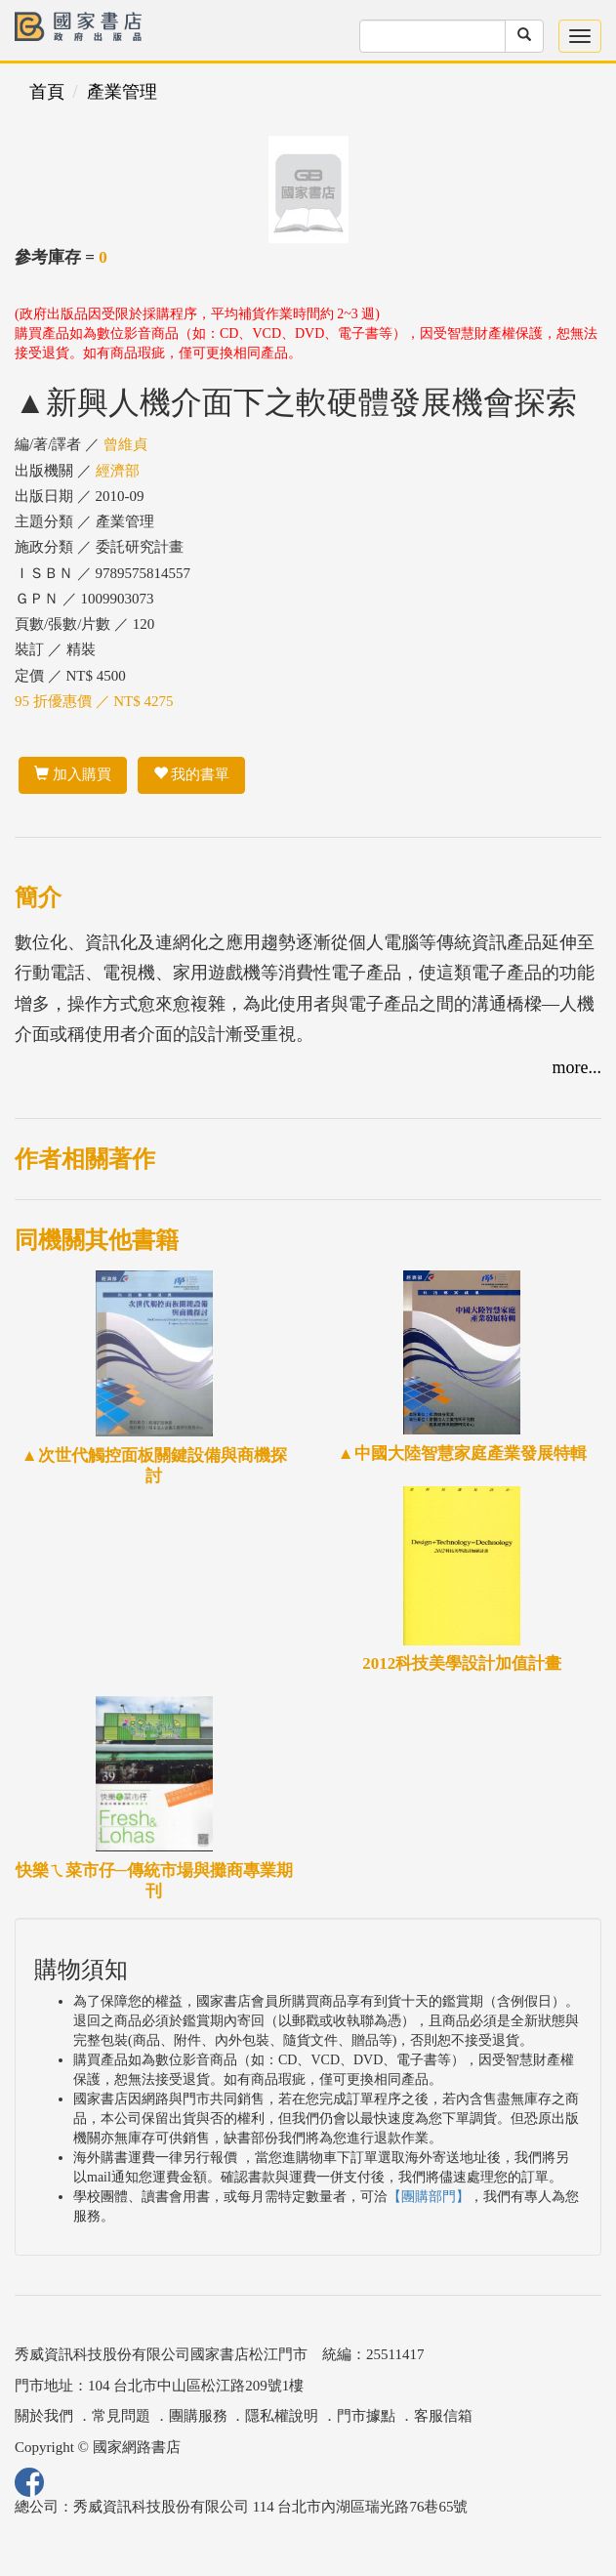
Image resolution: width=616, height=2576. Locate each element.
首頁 (46, 92)
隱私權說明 (281, 2416)
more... (577, 1067)
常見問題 (121, 2416)
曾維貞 (125, 444)
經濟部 (118, 470)
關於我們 (44, 2416)
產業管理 (122, 92)
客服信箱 (443, 2416)
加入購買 (72, 774)
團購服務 (198, 2416)
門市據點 (366, 2416)
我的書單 (191, 774)
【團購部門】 (429, 2196)
